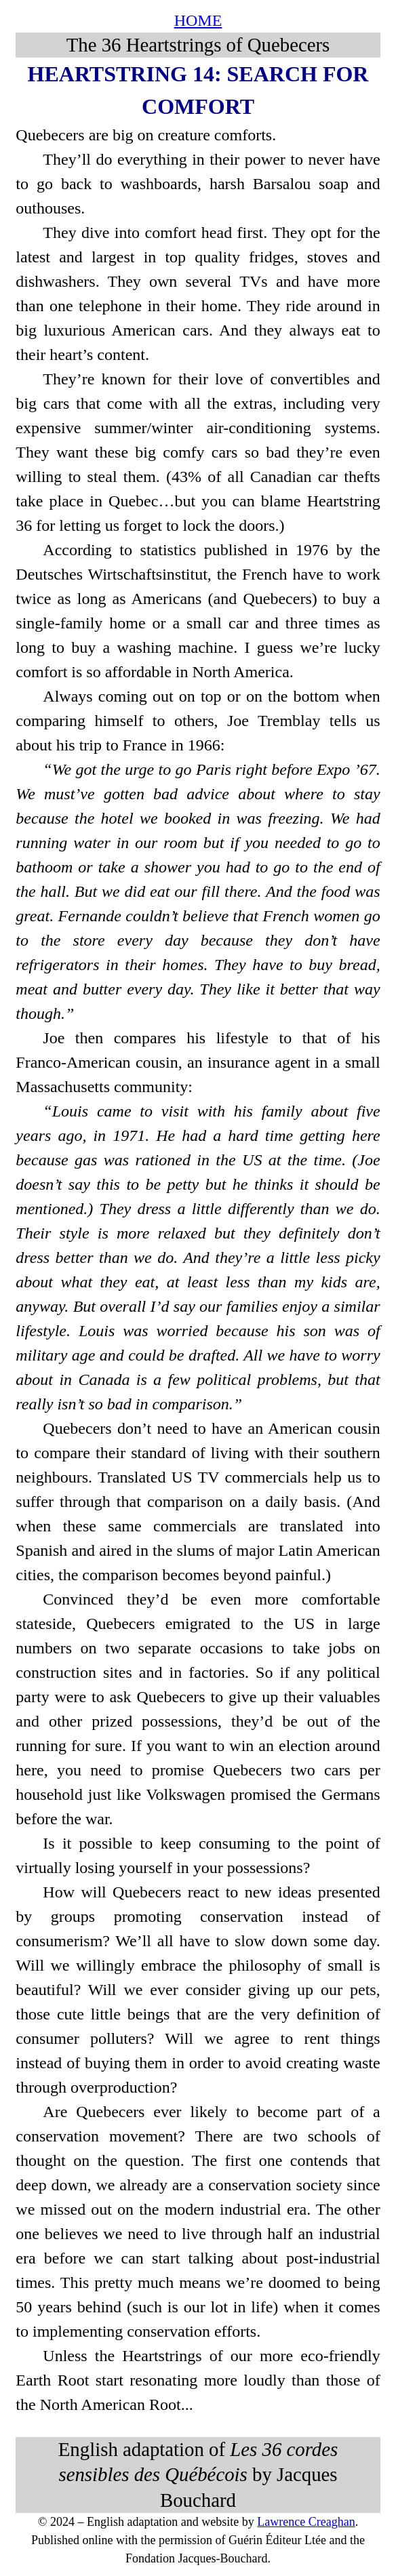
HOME (198, 20)
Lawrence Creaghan (306, 2522)
